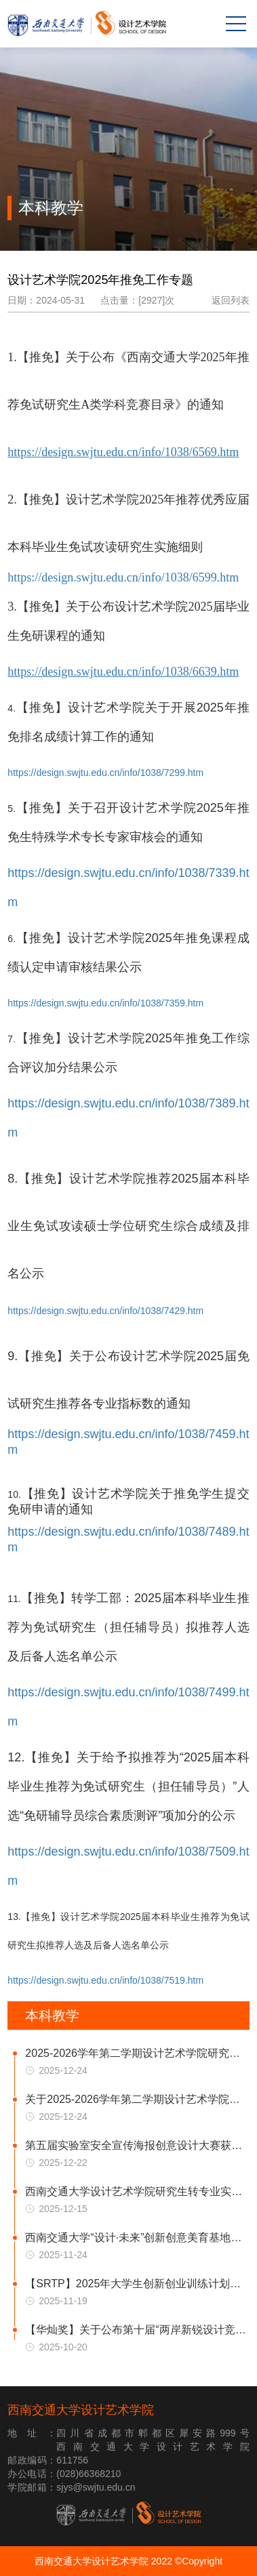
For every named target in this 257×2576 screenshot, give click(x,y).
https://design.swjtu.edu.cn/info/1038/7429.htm (105, 1310)
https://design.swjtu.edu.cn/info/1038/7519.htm (105, 1980)
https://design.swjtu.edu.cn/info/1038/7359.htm (105, 1003)
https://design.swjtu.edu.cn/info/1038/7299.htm (105, 772)
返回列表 (231, 300)
